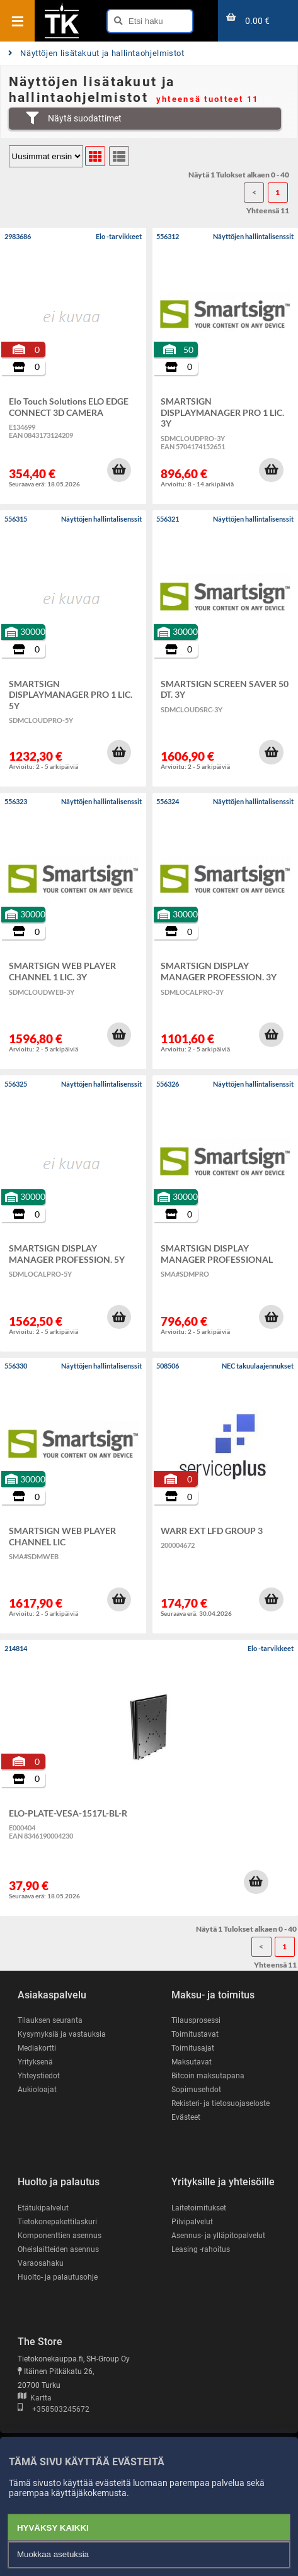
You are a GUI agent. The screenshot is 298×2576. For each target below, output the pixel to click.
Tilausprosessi (196, 2020)
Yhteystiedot (39, 2075)
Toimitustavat (195, 2034)
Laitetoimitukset (198, 2208)
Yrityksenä (35, 2062)
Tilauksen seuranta (50, 2020)
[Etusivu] (62, 37)
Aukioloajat (37, 2089)
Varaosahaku (41, 2263)
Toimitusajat (192, 2048)
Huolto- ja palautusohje (58, 2277)
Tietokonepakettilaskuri (57, 2221)
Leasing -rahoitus (200, 2249)
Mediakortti (37, 2048)
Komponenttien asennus (59, 2235)
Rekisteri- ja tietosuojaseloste (220, 2103)
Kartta (35, 2398)
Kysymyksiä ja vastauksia (62, 2034)
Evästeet (185, 2117)
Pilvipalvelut (192, 2221)
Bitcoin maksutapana (207, 2075)
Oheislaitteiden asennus (58, 2249)
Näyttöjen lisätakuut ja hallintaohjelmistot (96, 53)
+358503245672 (53, 2409)
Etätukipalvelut (43, 2208)
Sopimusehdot (196, 2089)
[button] (119, 470)
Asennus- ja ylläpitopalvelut (218, 2235)
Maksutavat (191, 2062)
